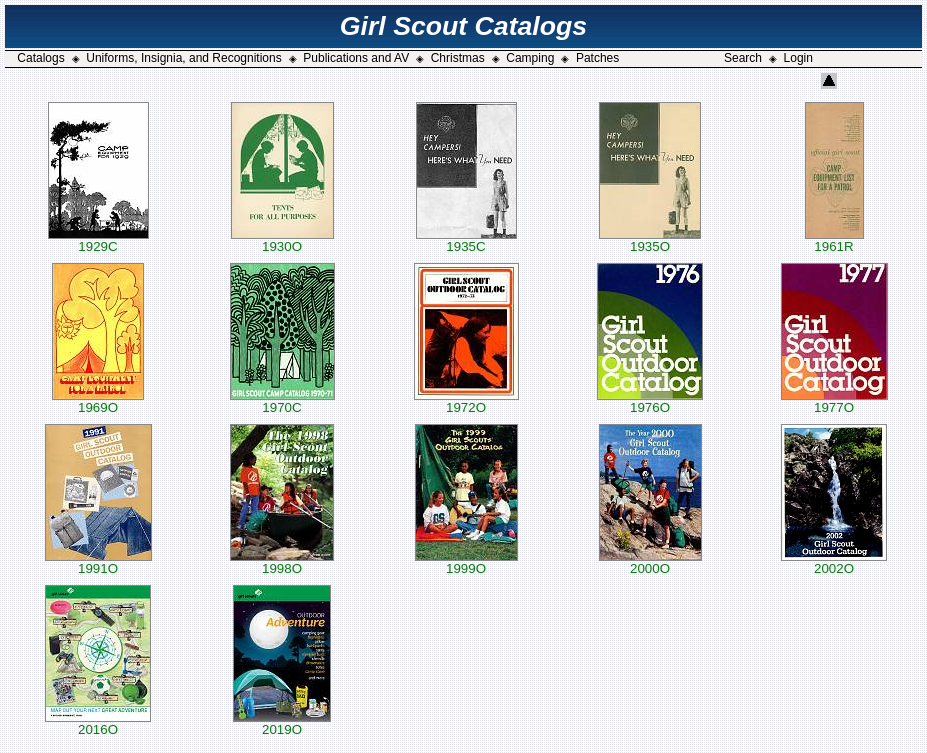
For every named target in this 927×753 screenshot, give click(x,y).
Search (743, 58)
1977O (834, 401)
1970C (282, 401)
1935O (650, 240)
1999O (466, 562)
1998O (282, 562)
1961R (834, 240)
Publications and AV (356, 58)
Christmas (458, 58)
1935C (466, 240)
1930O (282, 240)
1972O (466, 401)
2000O (650, 562)
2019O (282, 723)
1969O (98, 401)
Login (798, 58)
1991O (98, 562)
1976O (650, 401)
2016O (98, 723)
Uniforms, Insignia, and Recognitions (183, 58)
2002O (834, 562)
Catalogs (40, 58)
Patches (597, 58)
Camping (530, 58)
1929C (98, 240)
